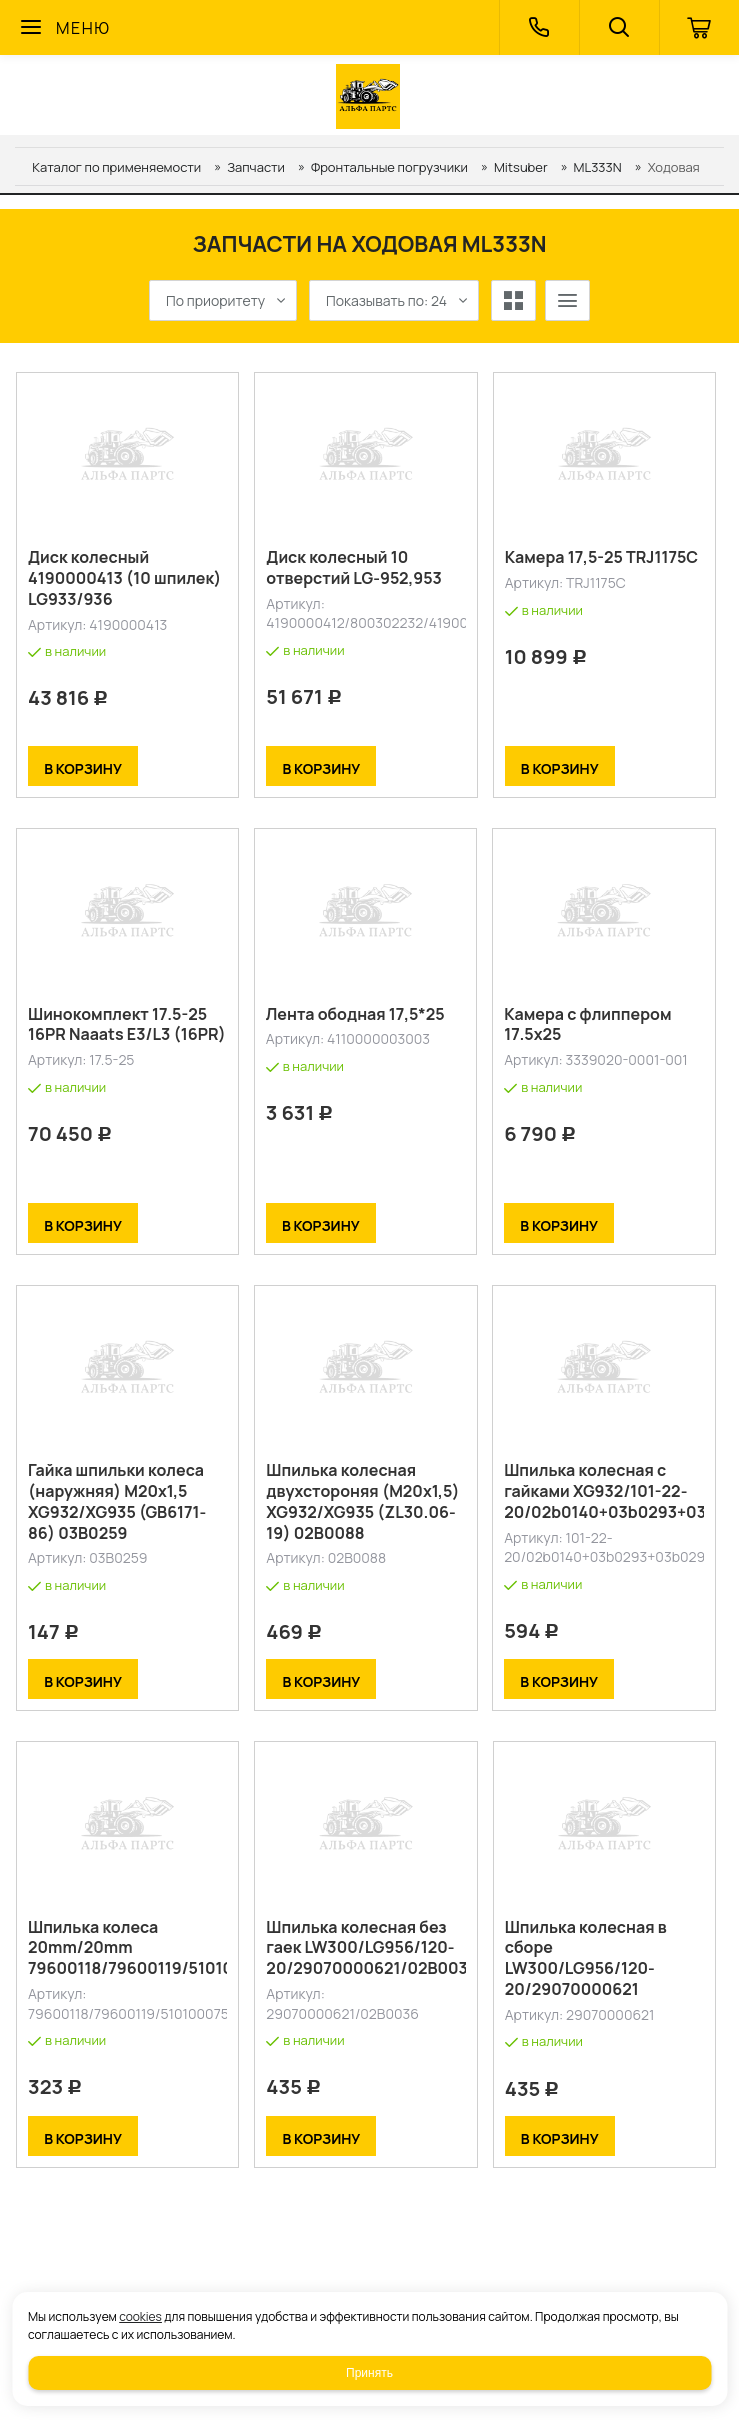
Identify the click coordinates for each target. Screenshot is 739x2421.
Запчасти (256, 167)
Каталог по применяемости (116, 167)
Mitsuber (521, 167)
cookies (140, 2316)
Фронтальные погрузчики (389, 167)
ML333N (598, 167)
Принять (369, 2373)
